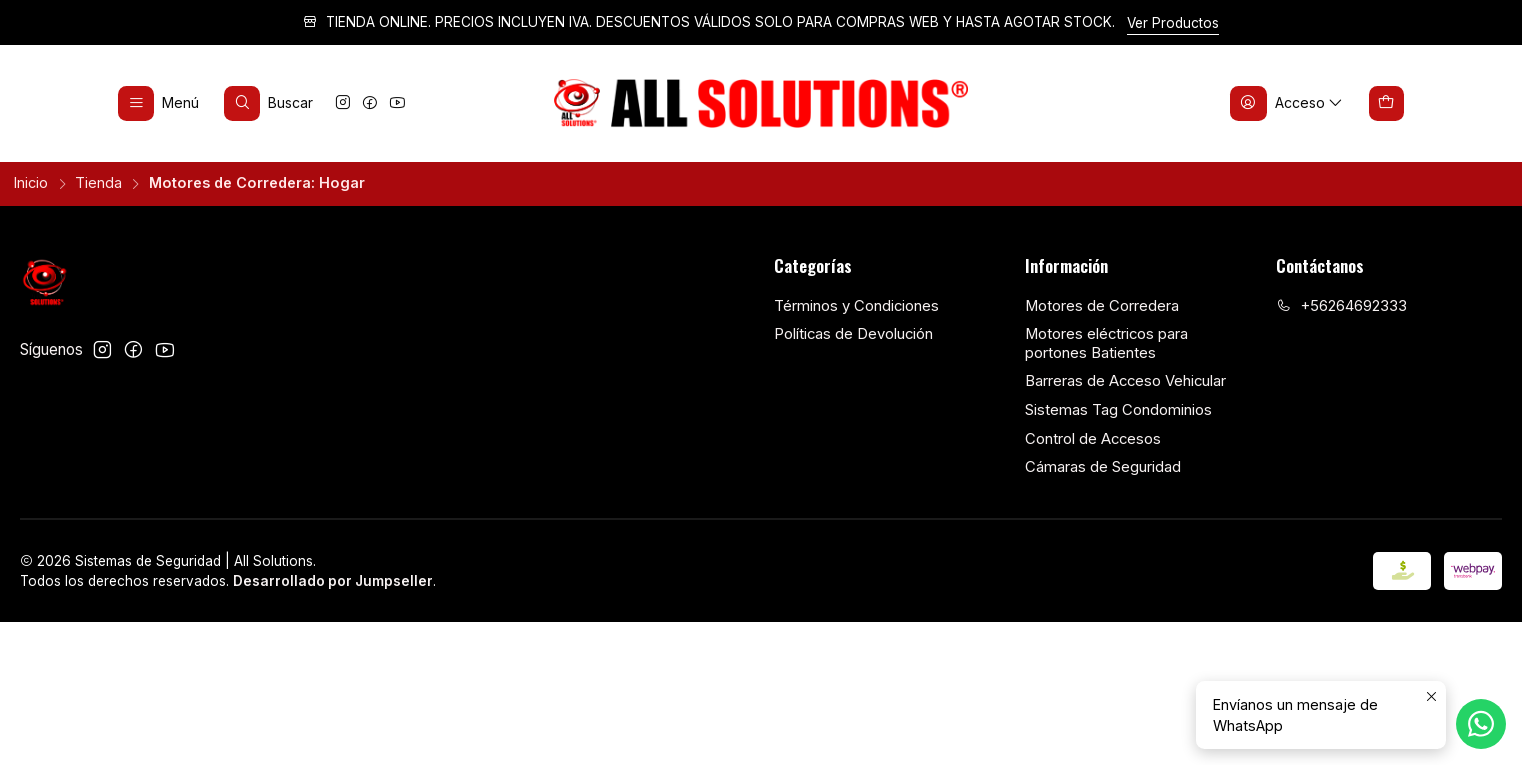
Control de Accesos (1093, 439)
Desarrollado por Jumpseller (333, 581)
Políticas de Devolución (853, 334)
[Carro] (1387, 103)
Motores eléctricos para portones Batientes (1106, 343)
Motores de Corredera (1102, 306)
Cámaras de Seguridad (1103, 467)
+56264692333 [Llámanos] (1341, 306)
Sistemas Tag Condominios (1118, 410)
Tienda (98, 183)
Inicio (31, 183)
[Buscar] (269, 103)
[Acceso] (1287, 103)
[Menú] (159, 103)
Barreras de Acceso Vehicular (1125, 381)
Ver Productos (1173, 23)
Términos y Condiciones (856, 306)
